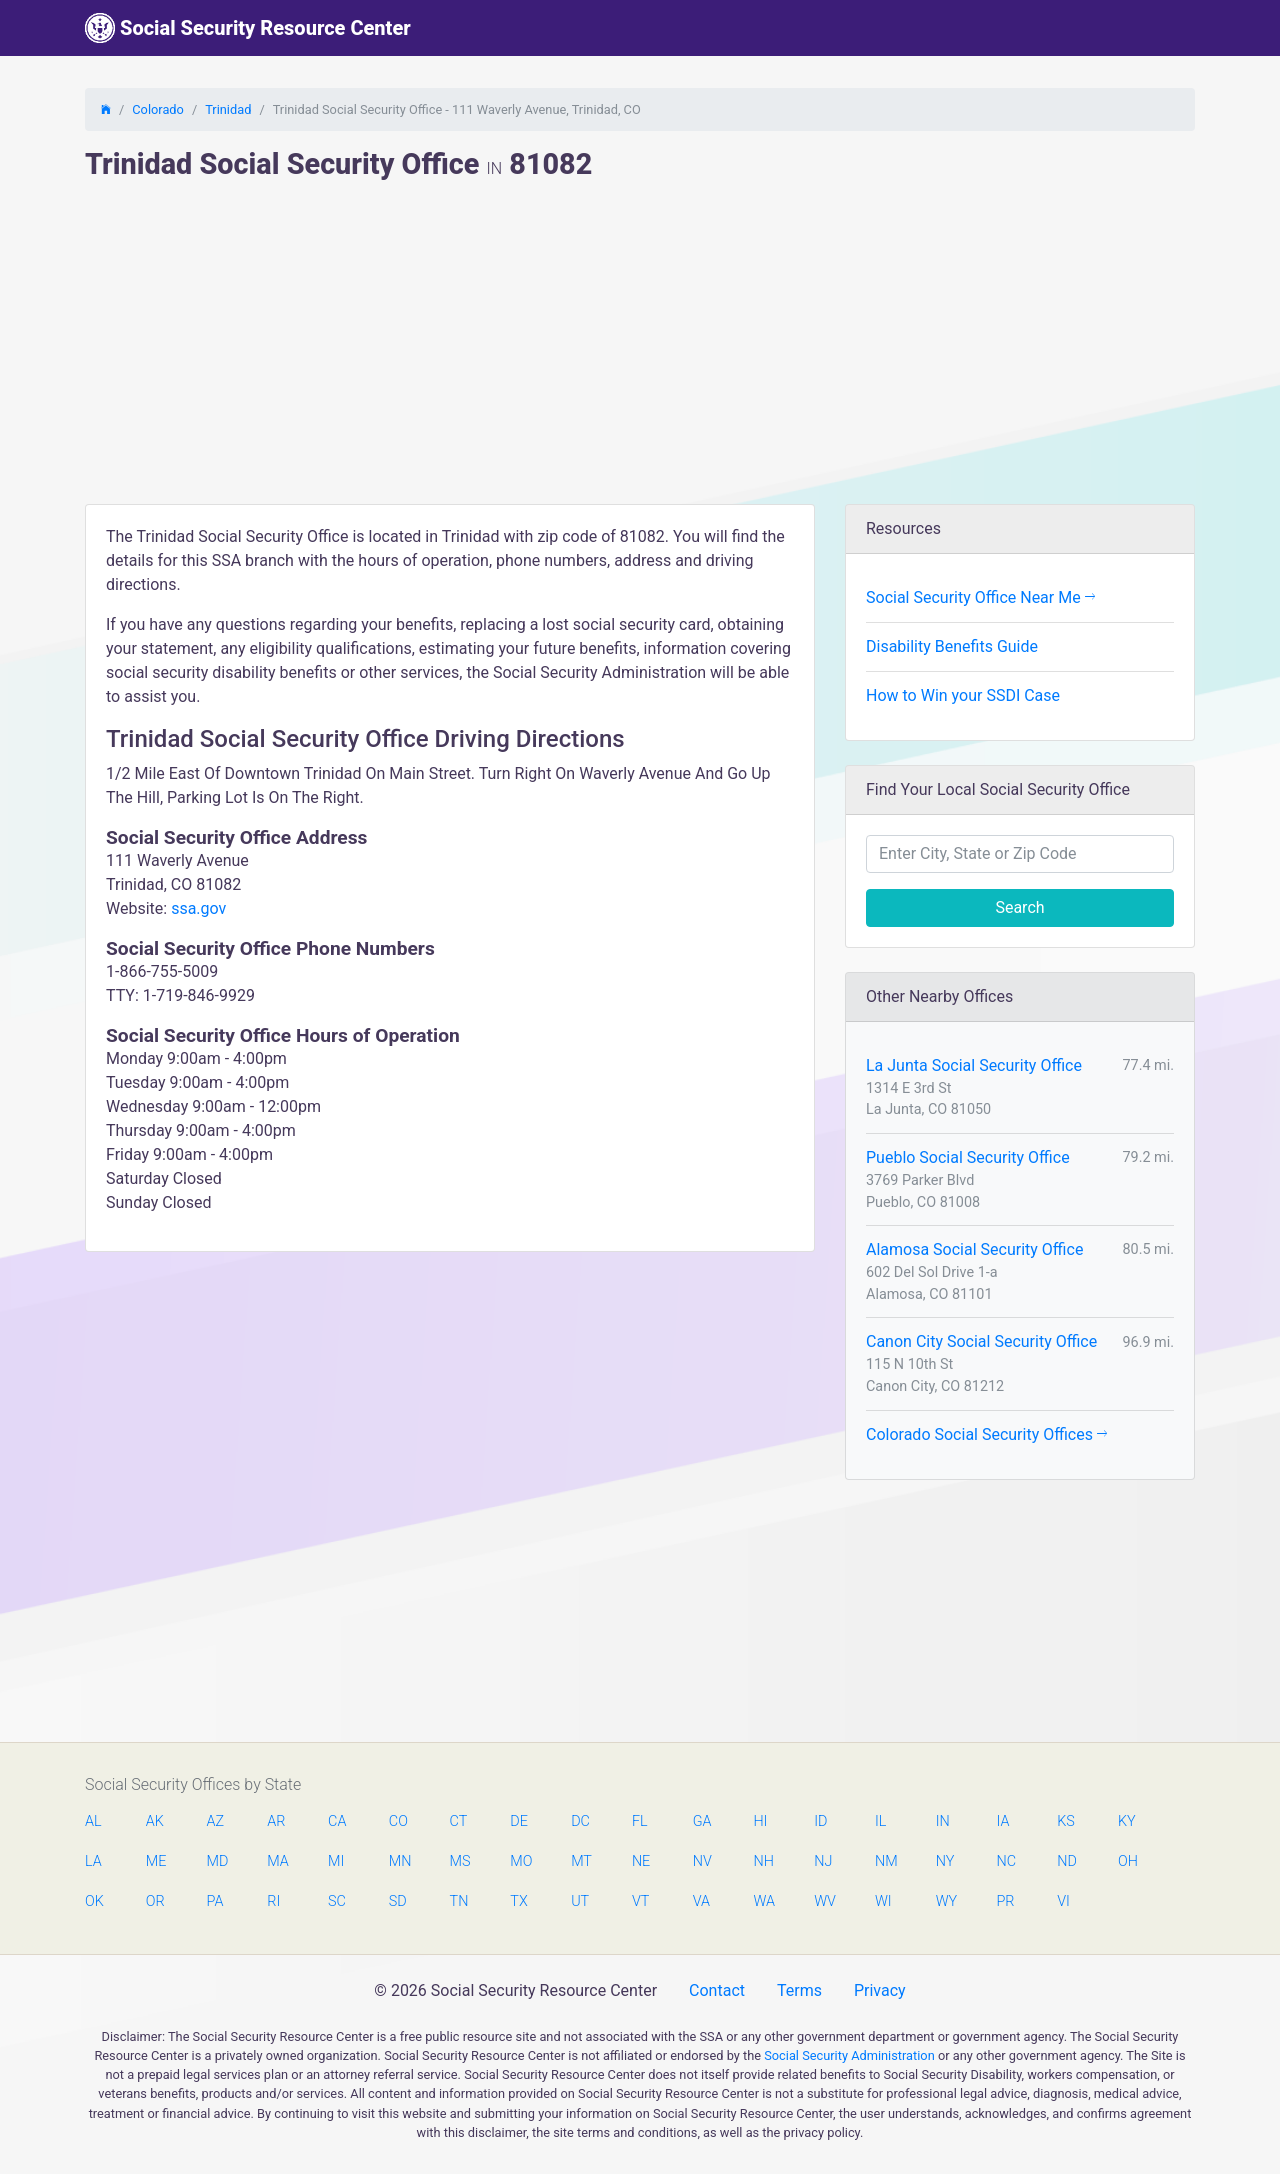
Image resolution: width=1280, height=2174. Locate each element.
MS (460, 1861)
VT (640, 1901)
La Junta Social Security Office (974, 1065)
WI (883, 1901)
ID (820, 1821)
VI (1063, 1901)
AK (155, 1821)
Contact (717, 1990)
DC (580, 1821)
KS (1066, 1821)
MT (581, 1861)
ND (1067, 1861)
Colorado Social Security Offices (986, 1434)
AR (276, 1821)
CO (398, 1821)
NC (1006, 1861)
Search (1019, 907)
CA (337, 1821)
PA (215, 1901)
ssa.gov (198, 908)
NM (885, 1861)
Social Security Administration (849, 2055)
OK (94, 1901)
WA (763, 1901)
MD (217, 1861)
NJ (823, 1861)
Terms (799, 1990)
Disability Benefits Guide (952, 646)
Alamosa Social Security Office (974, 1249)
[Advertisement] (640, 354)
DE (519, 1821)
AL (93, 1821)
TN (459, 1901)
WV (824, 1901)
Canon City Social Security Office (981, 1341)
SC (337, 1901)
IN (943, 1821)
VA (701, 1901)
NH (763, 1861)
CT (459, 1821)
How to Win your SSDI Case (963, 695)
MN (399, 1861)
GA (702, 1821)
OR (155, 1901)
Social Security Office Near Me (980, 597)
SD (398, 1901)
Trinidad (228, 109)
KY (1127, 1821)
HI (760, 1821)
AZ (216, 1821)
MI (336, 1861)
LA (93, 1861)
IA (1002, 1821)
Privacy (880, 1990)
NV (702, 1861)
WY (946, 1901)
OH (1128, 1861)
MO (520, 1861)
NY (945, 1861)
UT (580, 1901)
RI (273, 1901)
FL (640, 1821)
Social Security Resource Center (248, 28)
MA (277, 1861)
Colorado (158, 109)
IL (880, 1821)
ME (156, 1861)
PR (1005, 1901)
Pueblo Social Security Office (968, 1157)
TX (518, 1901)
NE (641, 1861)
